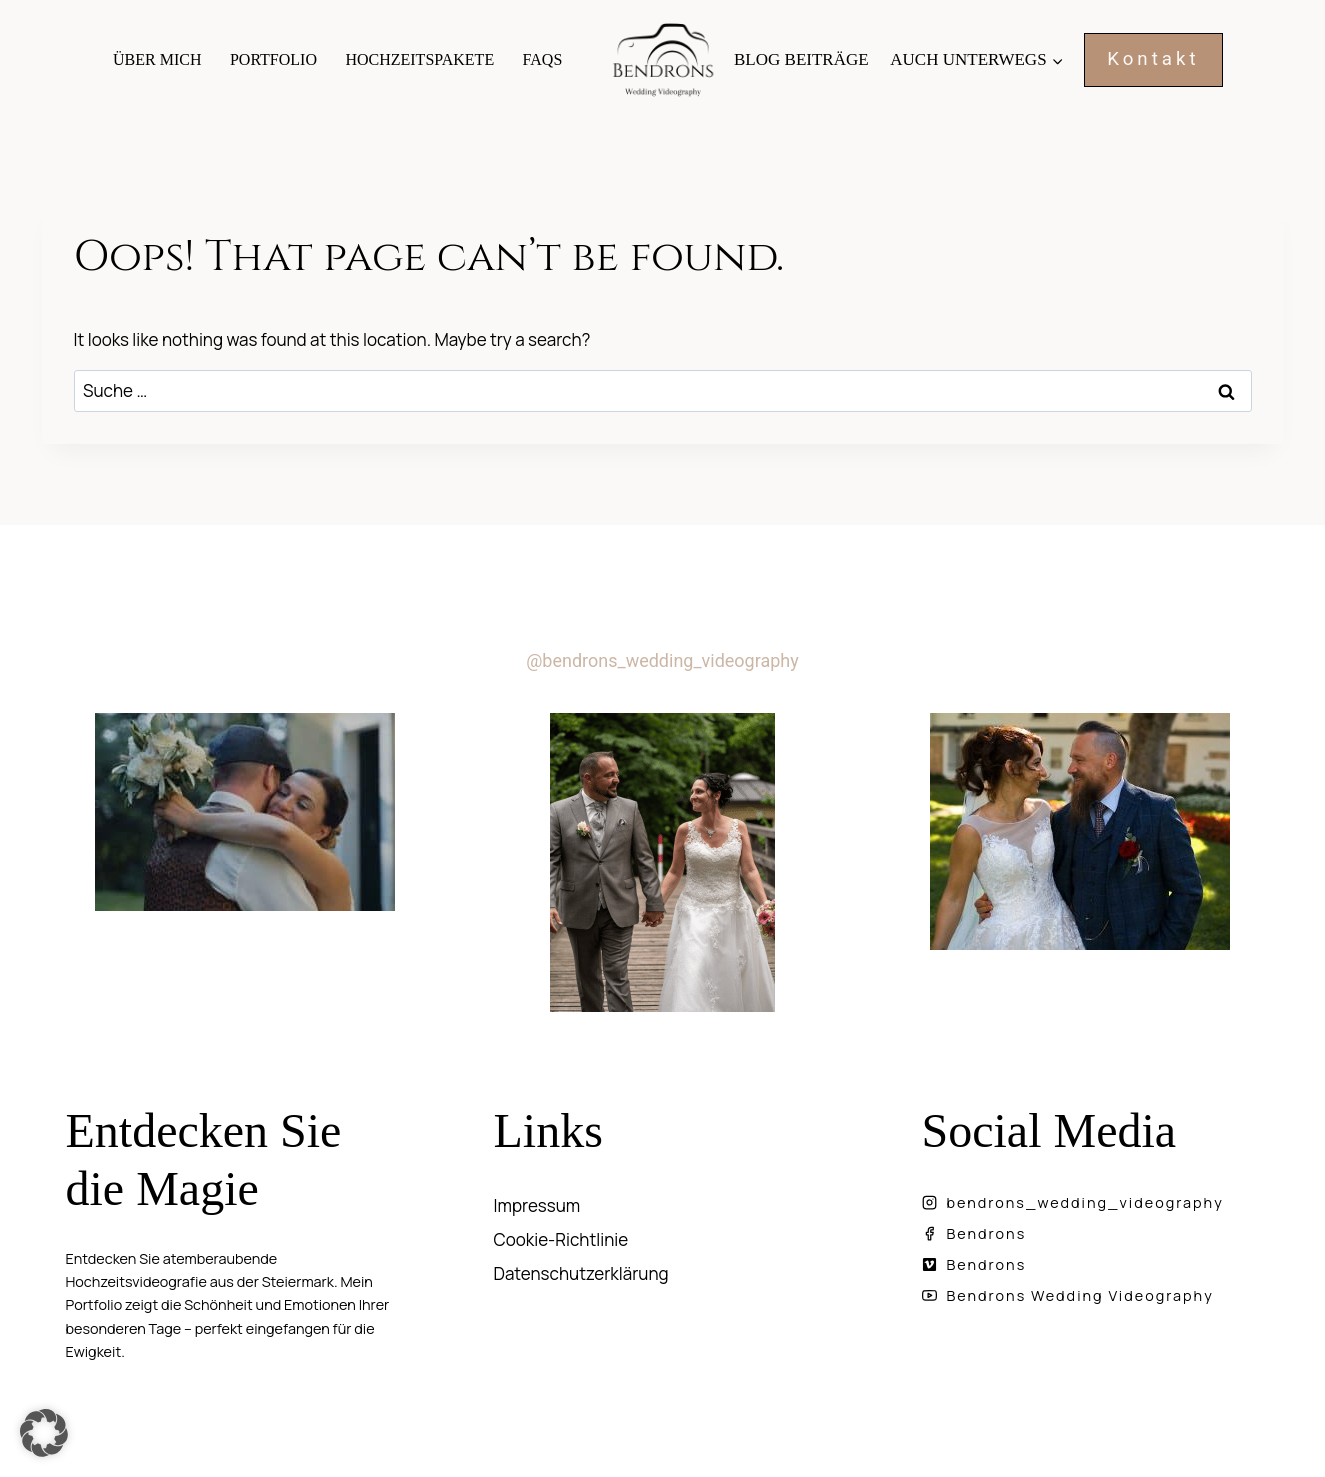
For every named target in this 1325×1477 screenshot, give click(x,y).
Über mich (157, 59)
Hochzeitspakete (419, 59)
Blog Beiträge (801, 59)
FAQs (543, 59)
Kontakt (1153, 59)
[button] (44, 1433)
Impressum (537, 1205)
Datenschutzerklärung (581, 1273)
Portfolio (273, 59)
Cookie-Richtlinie (561, 1239)
